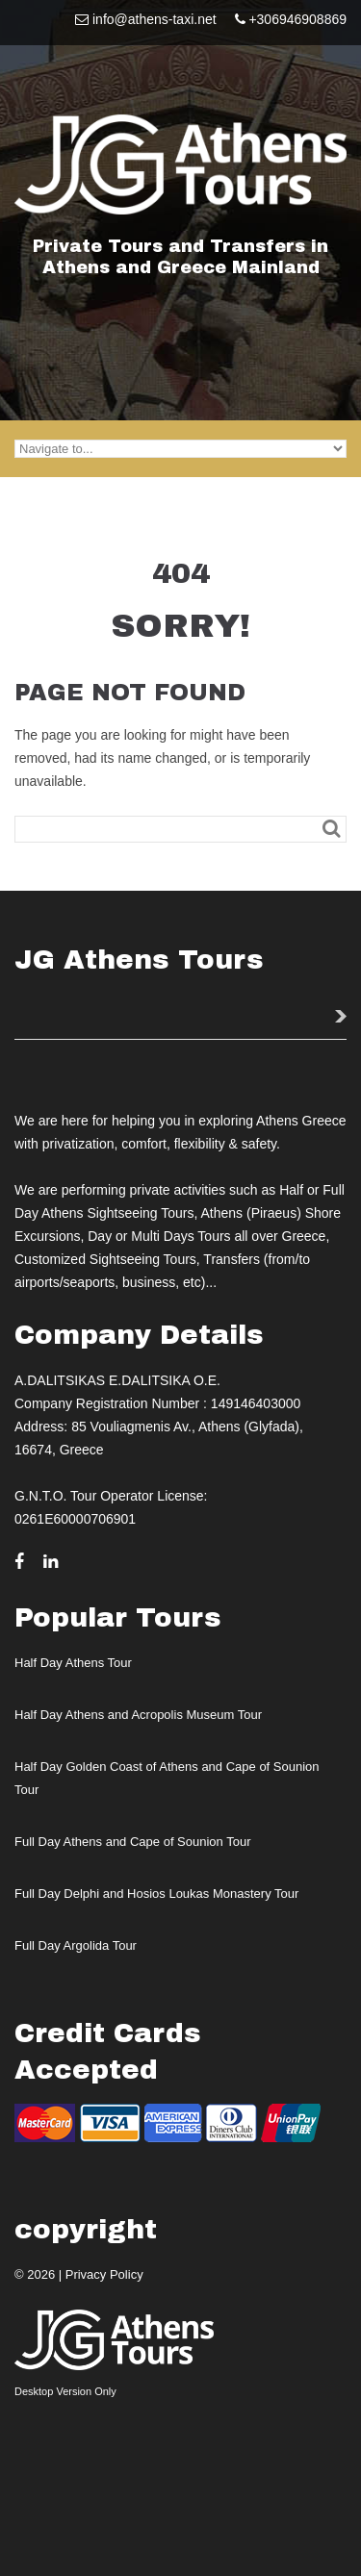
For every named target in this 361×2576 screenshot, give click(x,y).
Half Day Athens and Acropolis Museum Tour (138, 1714)
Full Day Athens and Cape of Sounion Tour (132, 1841)
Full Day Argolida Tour (75, 1945)
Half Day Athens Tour (73, 1662)
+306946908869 (297, 19)
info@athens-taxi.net (154, 19)
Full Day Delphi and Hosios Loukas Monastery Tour (156, 1893)
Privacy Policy (104, 2274)
